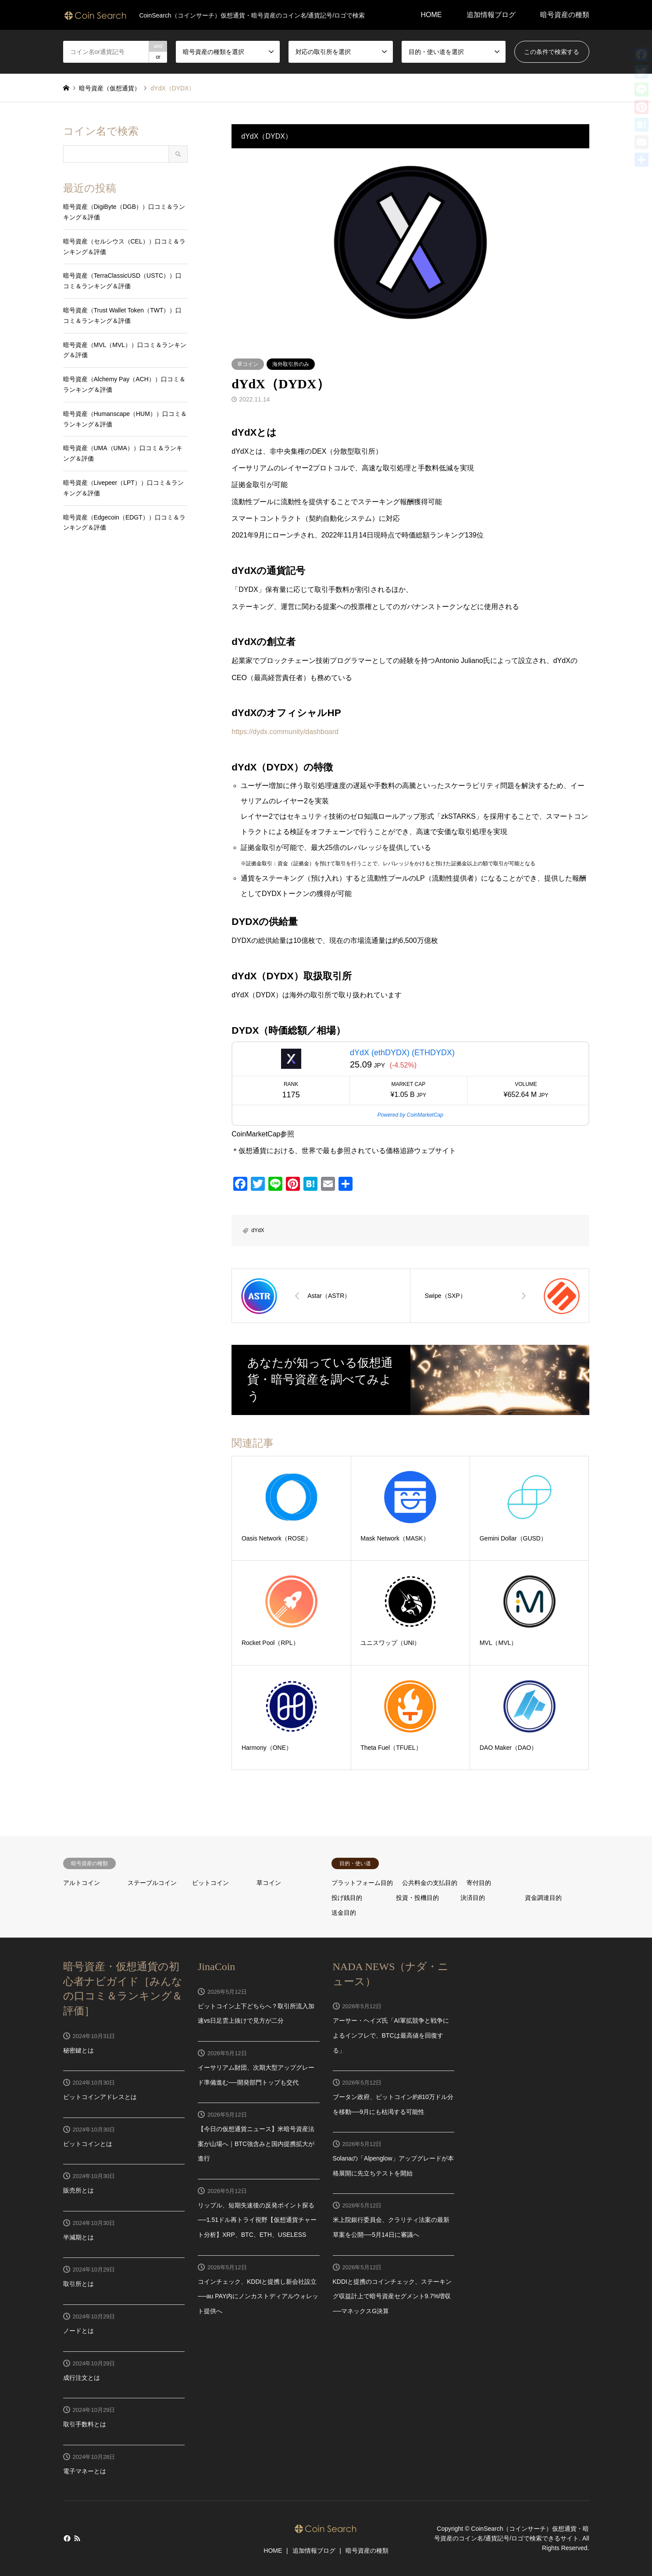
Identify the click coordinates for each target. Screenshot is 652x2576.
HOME (431, 14)
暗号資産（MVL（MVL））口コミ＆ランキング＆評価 (125, 350)
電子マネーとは (84, 2471)
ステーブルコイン (152, 1882)
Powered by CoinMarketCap (410, 1115)
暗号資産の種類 (564, 14)
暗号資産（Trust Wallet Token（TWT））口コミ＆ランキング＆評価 (122, 315)
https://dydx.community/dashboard (285, 731)
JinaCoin (216, 1966)
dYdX (257, 1230)
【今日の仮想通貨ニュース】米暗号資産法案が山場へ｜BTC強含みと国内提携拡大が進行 (256, 2143)
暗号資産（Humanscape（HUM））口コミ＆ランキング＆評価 (125, 419)
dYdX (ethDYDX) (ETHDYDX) (402, 1052)
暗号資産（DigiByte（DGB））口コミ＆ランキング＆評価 (124, 212)
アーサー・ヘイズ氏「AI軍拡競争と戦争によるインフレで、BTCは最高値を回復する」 (391, 2035)
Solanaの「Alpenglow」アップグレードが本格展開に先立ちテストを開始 (393, 2166)
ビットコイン (210, 1882)
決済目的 (472, 1897)
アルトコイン (81, 1882)
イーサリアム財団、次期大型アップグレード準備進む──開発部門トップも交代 (256, 2075)
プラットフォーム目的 (362, 1882)
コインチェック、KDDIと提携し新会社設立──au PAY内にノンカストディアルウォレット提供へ (258, 2296)
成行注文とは (81, 2377)
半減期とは (78, 2237)
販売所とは (78, 2190)
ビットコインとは (87, 2143)
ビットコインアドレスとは (100, 2096)
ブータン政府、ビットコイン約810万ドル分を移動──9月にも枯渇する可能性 (393, 2104)
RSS (77, 2538)
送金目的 (343, 1912)
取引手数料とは (84, 2424)
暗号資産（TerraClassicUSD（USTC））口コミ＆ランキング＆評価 (122, 281)
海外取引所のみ (290, 364)
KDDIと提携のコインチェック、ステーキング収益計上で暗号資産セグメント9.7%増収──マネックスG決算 (392, 2296)
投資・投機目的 (417, 1897)
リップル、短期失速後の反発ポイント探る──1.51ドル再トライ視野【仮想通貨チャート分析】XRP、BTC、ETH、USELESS (257, 2220)
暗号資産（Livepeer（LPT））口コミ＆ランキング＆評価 (123, 488)
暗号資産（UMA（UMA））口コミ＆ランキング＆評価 (122, 453)
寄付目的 (479, 1882)
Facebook (66, 2538)
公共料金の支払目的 (429, 1882)
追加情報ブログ (491, 14)
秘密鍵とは (78, 2050)
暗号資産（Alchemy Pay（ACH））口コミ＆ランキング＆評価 (124, 384)
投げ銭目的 (346, 1897)
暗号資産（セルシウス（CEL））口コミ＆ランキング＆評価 (124, 246)
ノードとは (78, 2330)
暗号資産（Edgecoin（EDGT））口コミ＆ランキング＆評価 (124, 522)
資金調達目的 (543, 1897)
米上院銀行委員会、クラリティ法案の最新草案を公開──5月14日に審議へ (391, 2227)
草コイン (247, 364)
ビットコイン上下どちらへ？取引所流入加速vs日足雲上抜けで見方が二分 (256, 2013)
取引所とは (78, 2283)
